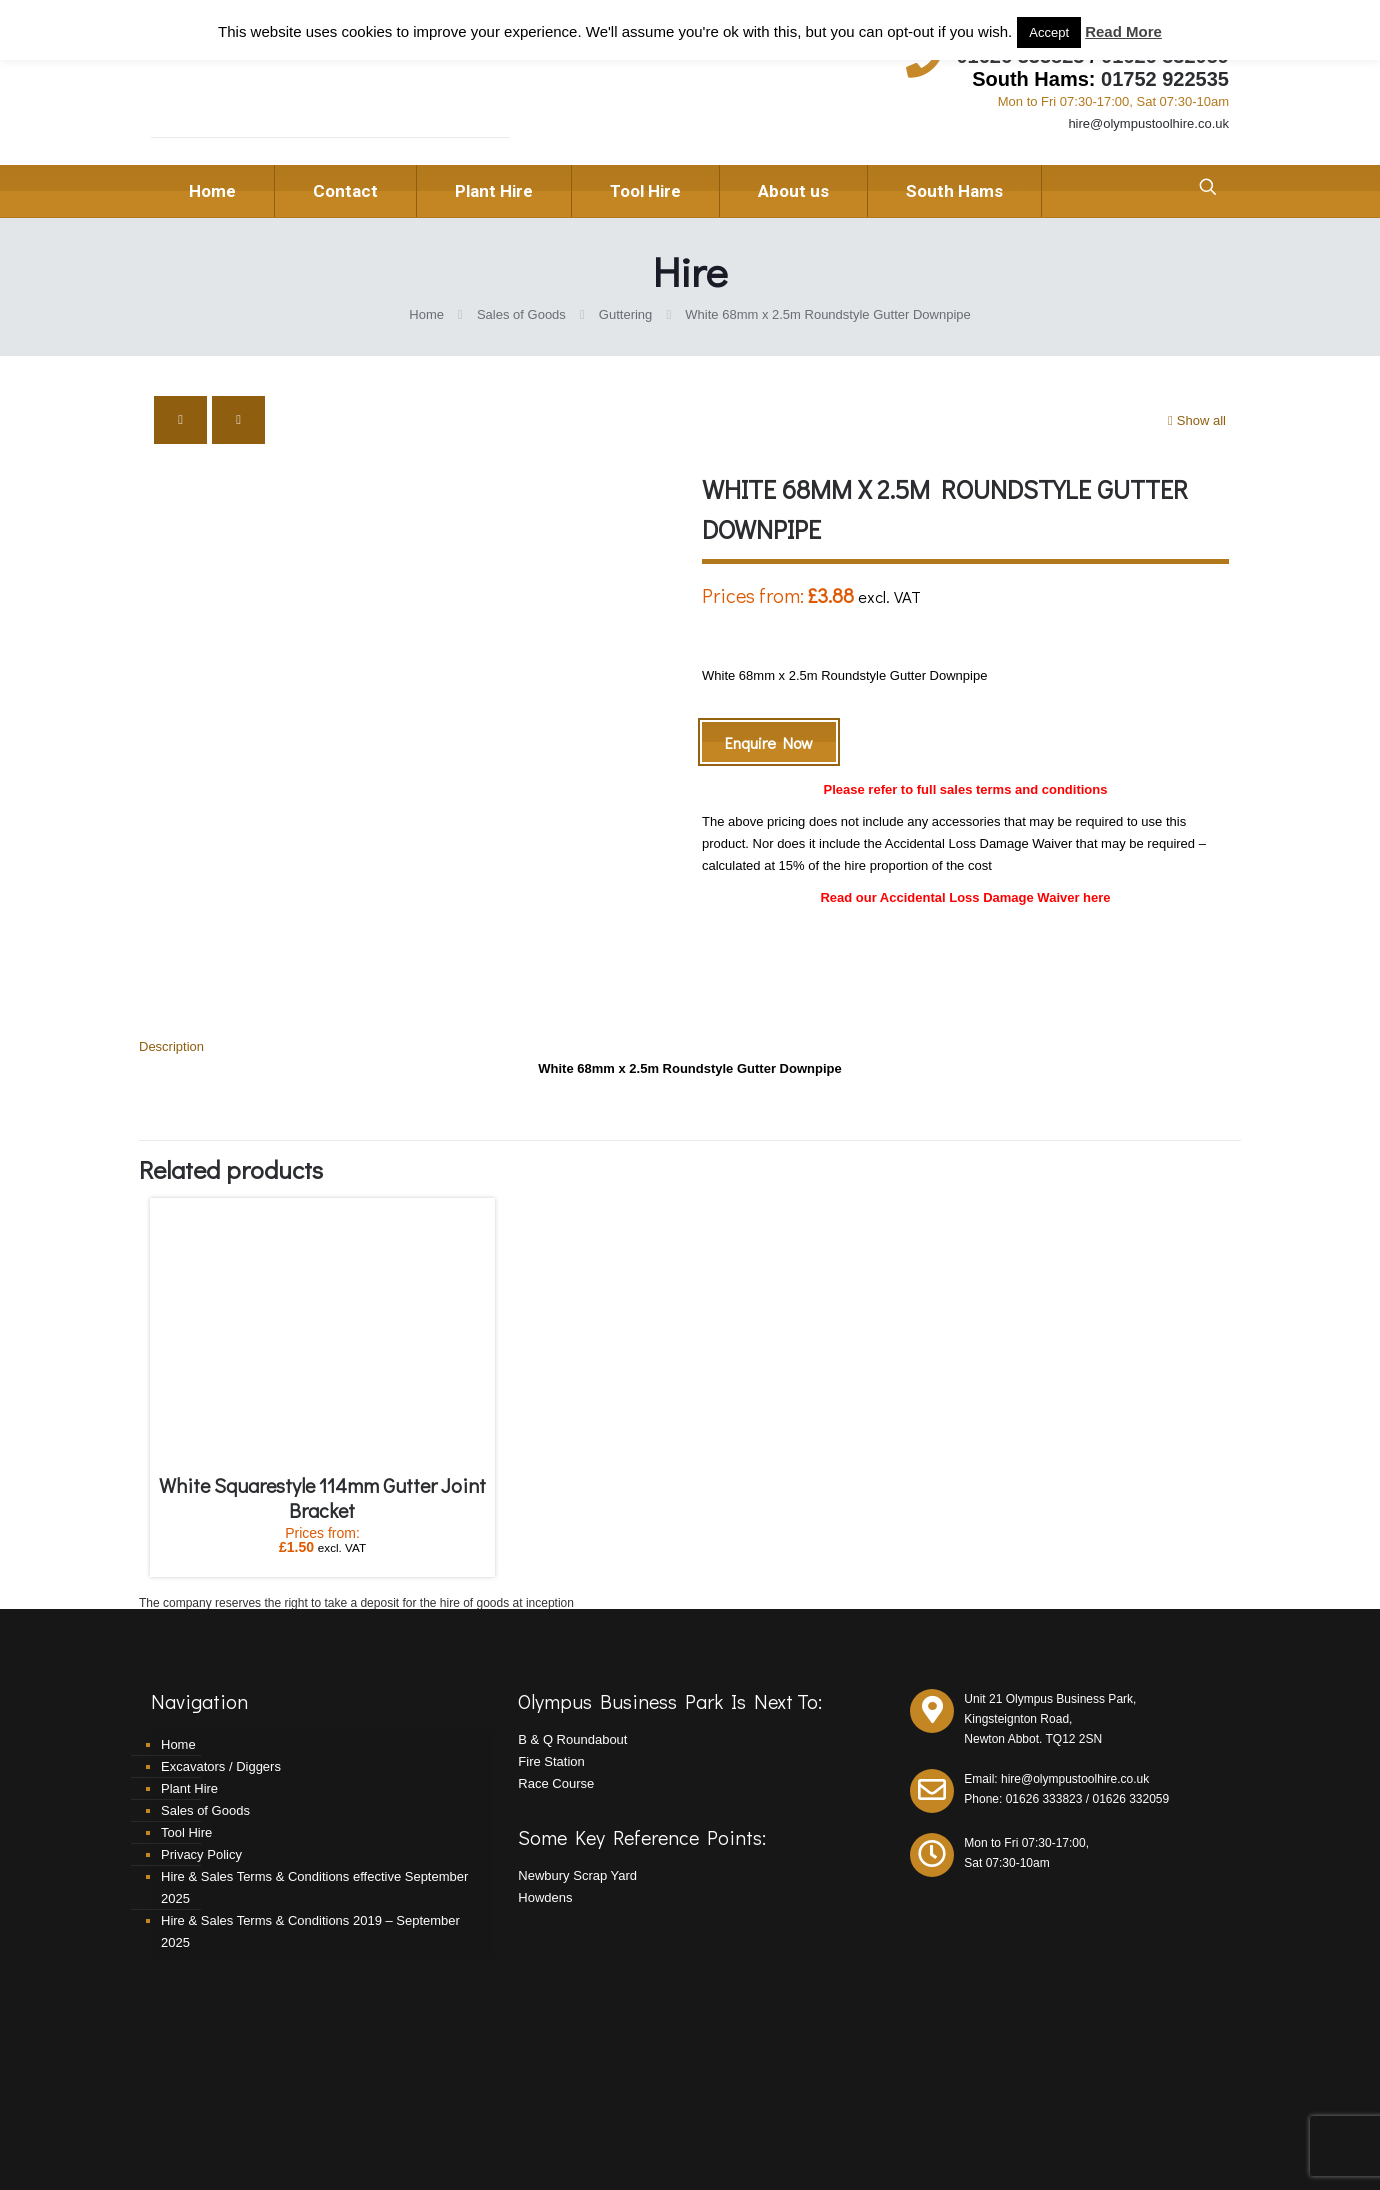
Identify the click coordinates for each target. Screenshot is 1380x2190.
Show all (1195, 420)
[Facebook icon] (1201, 2144)
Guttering (625, 314)
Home (426, 314)
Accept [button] (1049, 32)
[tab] (690, 960)
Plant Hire (189, 1701)
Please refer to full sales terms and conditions (966, 789)
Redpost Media (491, 2145)
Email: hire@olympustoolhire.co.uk (1056, 1692)
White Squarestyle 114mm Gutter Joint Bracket (322, 1410)
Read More (1123, 31)
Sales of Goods (521, 314)
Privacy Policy (201, 1767)
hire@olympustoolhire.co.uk (1148, 123)
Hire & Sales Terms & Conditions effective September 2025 (314, 1800)
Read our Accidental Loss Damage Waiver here (965, 897)
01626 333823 (1044, 1712)
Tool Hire (186, 1745)
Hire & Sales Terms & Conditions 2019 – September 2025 (310, 1844)
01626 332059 (1130, 1712)
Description (171, 959)
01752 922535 (1165, 79)
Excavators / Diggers (221, 1679)
